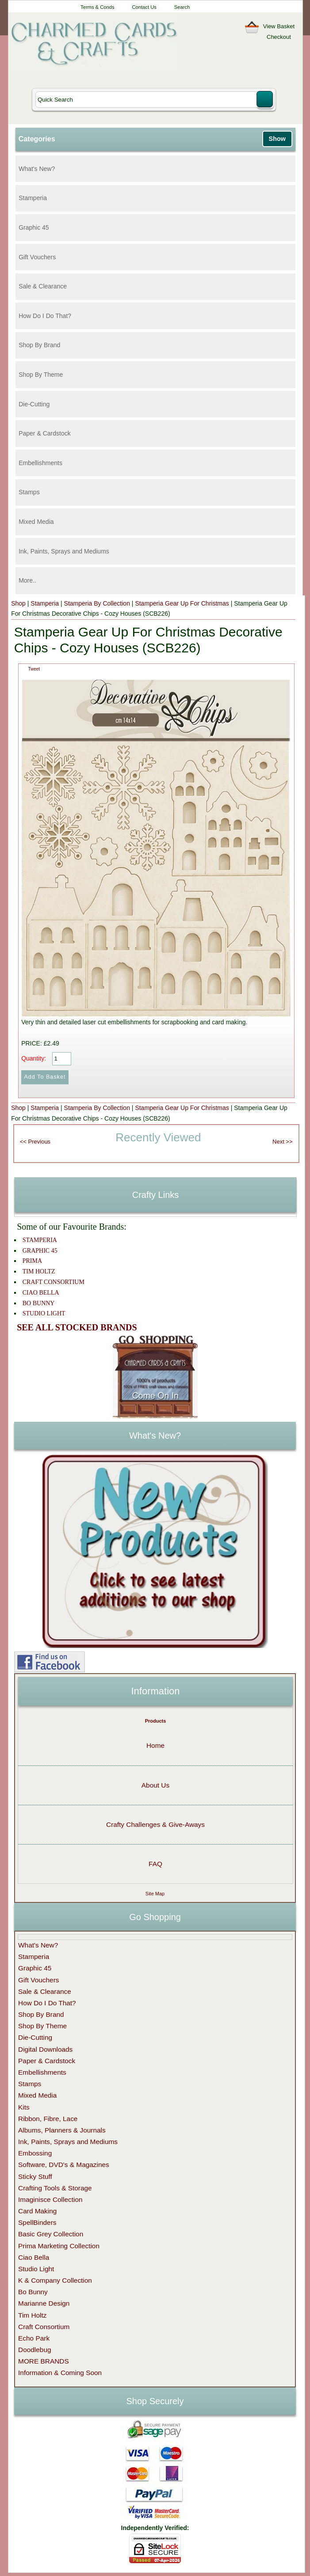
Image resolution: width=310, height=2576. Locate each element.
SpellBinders (37, 2222)
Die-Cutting (34, 404)
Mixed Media (36, 521)
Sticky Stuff (35, 2176)
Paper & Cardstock (45, 433)
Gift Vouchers (37, 257)
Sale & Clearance (43, 286)
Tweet (34, 669)
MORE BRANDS (43, 2361)
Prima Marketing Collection (59, 2246)
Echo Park (34, 2338)
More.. (27, 580)
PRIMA (32, 1261)
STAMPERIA (40, 1240)
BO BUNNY (39, 1303)
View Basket (279, 26)
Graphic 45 (34, 227)
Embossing (35, 2153)
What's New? (37, 168)
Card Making (37, 2211)
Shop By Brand (39, 345)
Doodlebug (34, 2349)
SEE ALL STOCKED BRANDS (77, 1327)
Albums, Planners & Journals (62, 2130)
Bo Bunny (33, 2292)
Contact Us (144, 7)
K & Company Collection (55, 2280)
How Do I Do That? (45, 315)
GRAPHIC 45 (40, 1250)
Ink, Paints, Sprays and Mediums (64, 551)
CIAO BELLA (41, 1292)
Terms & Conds (97, 7)
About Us (155, 1785)
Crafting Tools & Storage (55, 2188)
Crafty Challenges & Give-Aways (155, 1824)
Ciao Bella (33, 2257)
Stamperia (33, 197)
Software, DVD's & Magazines (63, 2164)
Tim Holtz (32, 2315)
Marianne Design (43, 2303)
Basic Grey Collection (50, 2234)
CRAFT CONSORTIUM (53, 1282)
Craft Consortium (43, 2326)
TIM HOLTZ (39, 1271)
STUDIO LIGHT (44, 1313)
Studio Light (36, 2269)
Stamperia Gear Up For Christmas (182, 603)
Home (155, 1745)
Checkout (279, 37)
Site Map (155, 1893)
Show (277, 138)
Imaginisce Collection (50, 2199)
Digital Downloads (45, 2049)
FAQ (155, 1864)
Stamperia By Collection (97, 603)
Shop (18, 603)
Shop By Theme (41, 374)
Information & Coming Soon (60, 2372)
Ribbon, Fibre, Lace (47, 2118)
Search (182, 7)
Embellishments (40, 462)
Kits (24, 2107)
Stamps (29, 492)
